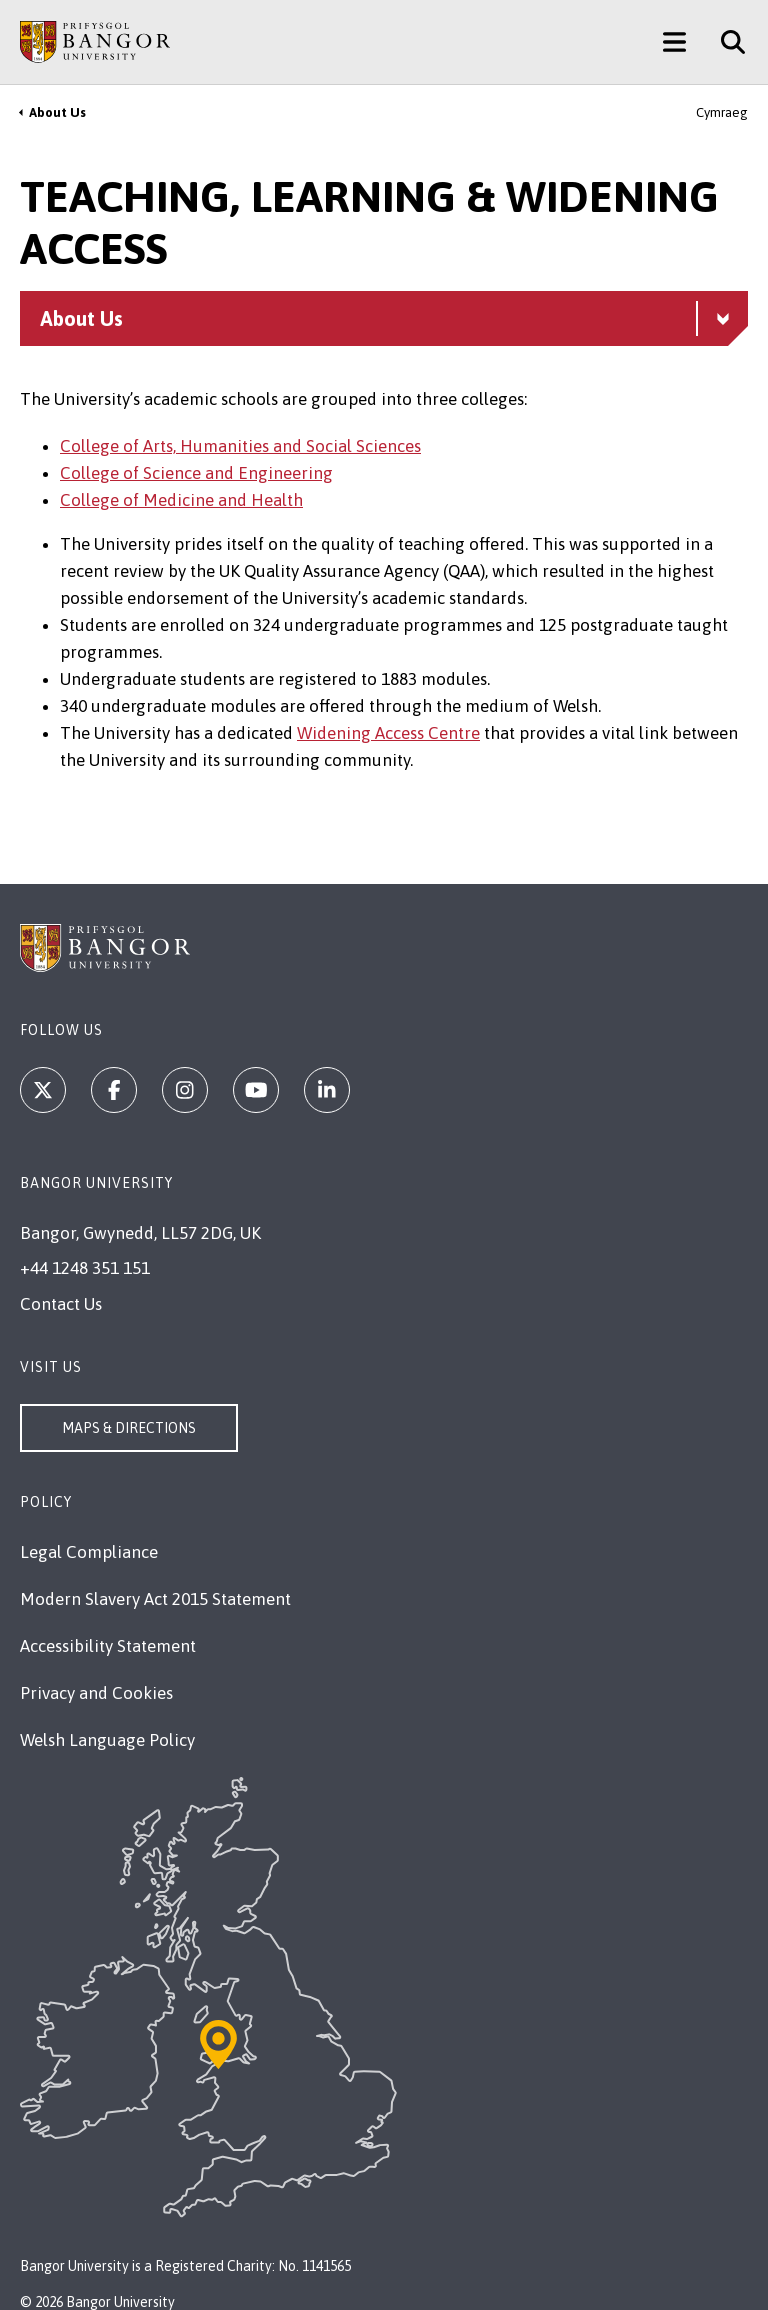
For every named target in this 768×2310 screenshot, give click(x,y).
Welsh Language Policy (107, 1740)
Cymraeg (722, 112)
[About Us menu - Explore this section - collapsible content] (384, 318)
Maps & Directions (129, 1428)
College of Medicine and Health (181, 500)
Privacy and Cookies (96, 1693)
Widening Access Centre (388, 733)
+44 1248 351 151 (85, 1268)
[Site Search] (725, 42)
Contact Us (61, 1304)
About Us (57, 112)
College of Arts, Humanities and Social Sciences (240, 446)
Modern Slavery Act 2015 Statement (155, 1599)
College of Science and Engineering (196, 473)
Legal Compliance (89, 1552)
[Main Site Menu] (674, 42)
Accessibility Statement (108, 1646)
